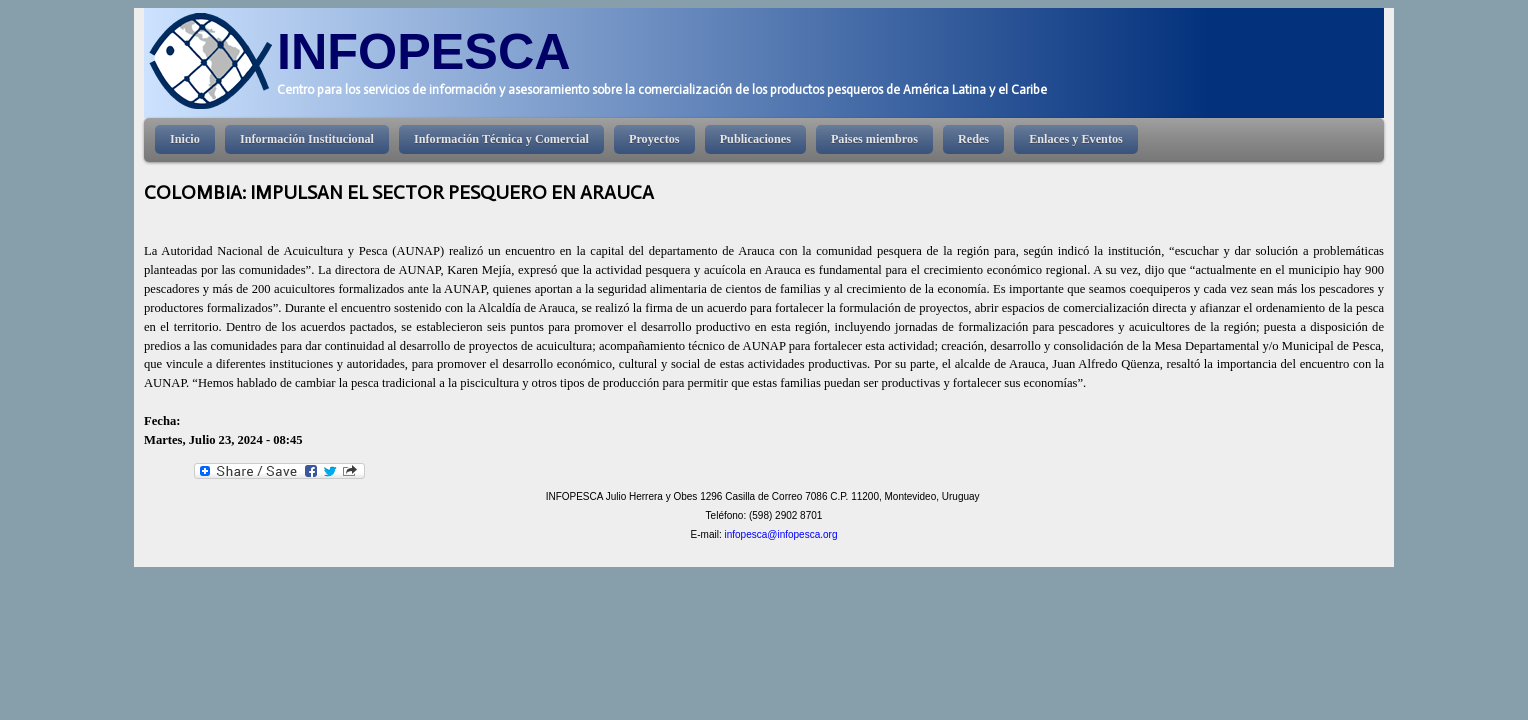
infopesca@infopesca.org (780, 534)
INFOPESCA (424, 51)
